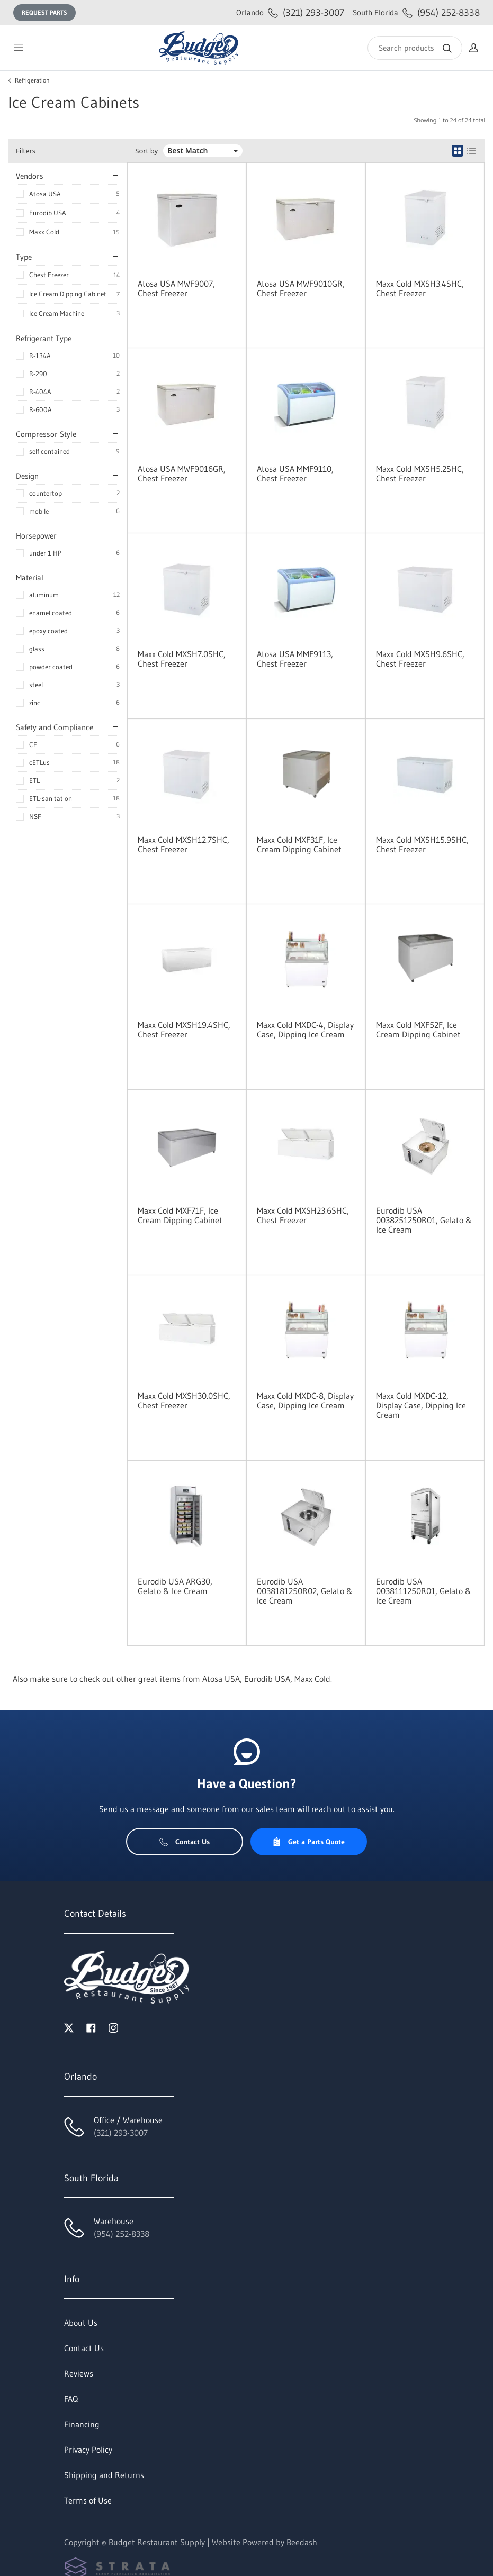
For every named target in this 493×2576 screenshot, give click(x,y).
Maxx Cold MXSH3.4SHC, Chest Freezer (420, 288)
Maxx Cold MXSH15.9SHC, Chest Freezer (422, 844)
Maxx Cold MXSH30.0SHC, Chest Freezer (184, 1400)
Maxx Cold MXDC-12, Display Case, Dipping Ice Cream (421, 1405)
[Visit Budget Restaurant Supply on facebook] (91, 2027)
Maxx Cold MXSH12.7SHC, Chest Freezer (183, 844)
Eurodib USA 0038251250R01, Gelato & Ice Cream (424, 1220)
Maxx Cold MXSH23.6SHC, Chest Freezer (303, 1215)
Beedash (301, 2542)
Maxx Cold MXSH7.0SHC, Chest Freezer (182, 658)
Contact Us (184, 1841)
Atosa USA (45, 193)
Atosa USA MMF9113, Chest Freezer (295, 658)
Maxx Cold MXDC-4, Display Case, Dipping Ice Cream (305, 1029)
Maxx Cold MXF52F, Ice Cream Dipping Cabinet (418, 1029)
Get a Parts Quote (308, 1841)
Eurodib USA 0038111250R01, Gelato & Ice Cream (423, 1591)
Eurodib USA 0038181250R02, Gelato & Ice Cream (305, 1591)
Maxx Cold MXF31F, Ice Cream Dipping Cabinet (299, 844)
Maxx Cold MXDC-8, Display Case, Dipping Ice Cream (305, 1400)
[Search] (414, 48)
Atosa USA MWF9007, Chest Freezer (176, 288)
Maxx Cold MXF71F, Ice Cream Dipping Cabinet (180, 1215)
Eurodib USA (47, 212)
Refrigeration (32, 80)
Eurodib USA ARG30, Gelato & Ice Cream (175, 1586)
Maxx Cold (44, 231)
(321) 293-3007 (290, 12)
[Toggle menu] (18, 47)
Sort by (146, 151)
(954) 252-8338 (416, 12)
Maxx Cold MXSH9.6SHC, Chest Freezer (420, 658)
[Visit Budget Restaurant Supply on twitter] (69, 2027)
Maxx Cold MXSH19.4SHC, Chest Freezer (184, 1029)
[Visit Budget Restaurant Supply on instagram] (113, 2027)
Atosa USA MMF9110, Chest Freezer (295, 473)
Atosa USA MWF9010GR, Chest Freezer (301, 288)
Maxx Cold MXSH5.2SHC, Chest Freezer (420, 473)
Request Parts (44, 12)
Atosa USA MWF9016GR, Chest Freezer (182, 473)
